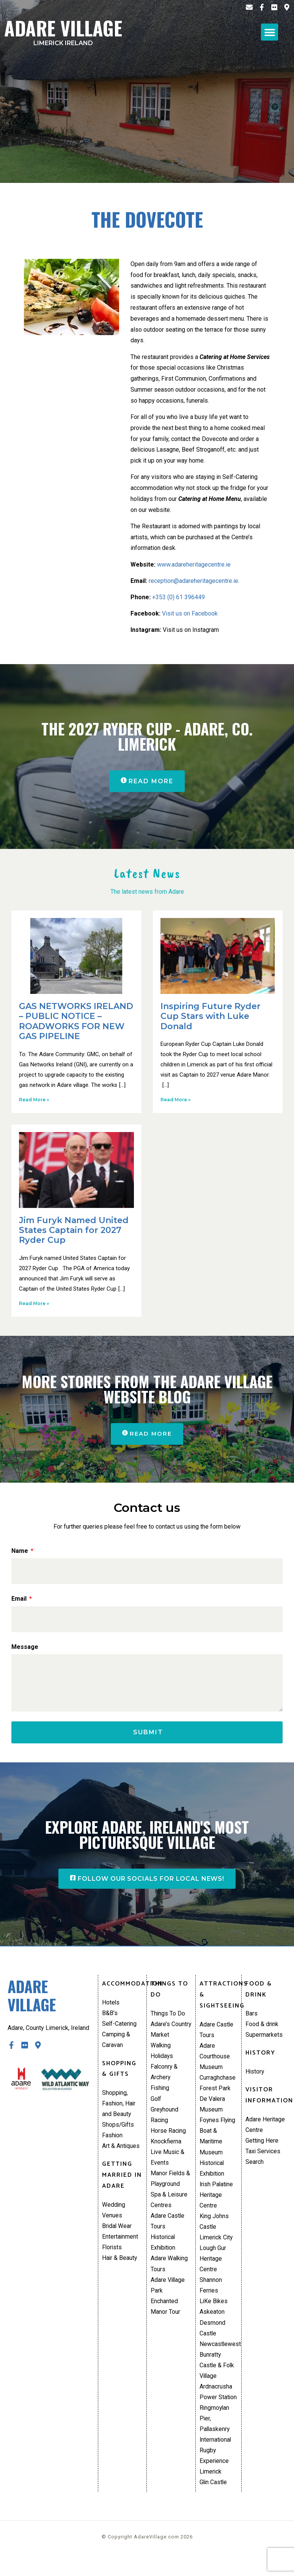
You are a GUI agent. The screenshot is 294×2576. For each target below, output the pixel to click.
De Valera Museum (212, 2112)
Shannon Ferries (211, 2298)
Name (20, 1551)
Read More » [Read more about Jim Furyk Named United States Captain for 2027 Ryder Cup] (34, 1304)
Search (254, 2169)
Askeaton (212, 2325)
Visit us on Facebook (190, 613)
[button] (269, 32)
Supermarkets (264, 2041)
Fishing (160, 2095)
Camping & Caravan (116, 2046)
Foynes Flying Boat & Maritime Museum (218, 2145)
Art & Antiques (121, 2154)
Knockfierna (166, 2150)
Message (24, 1648)
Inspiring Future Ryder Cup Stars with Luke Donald (210, 1016)
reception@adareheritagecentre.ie (193, 580)
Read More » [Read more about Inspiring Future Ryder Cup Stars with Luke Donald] (175, 1100)
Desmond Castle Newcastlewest (218, 2347)
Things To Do (168, 2019)
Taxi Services (263, 2158)
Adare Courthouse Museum (215, 2062)
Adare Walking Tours (170, 2276)
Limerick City (217, 2248)
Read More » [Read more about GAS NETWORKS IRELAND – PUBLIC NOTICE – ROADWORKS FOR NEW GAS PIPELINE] (34, 1100)
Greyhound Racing (165, 2123)
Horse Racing (168, 2139)
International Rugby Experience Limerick (216, 2473)
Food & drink (262, 2030)
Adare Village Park (168, 2298)
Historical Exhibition (163, 2254)
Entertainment (120, 2246)
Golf (156, 2106)
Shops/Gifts (118, 2132)
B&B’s (110, 2019)
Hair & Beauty (120, 2268)
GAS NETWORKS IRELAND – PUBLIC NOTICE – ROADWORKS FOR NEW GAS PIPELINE (76, 1021)
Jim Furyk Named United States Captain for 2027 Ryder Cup (74, 1231)
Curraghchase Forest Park (218, 2090)
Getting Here (262, 2147)
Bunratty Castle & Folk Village (217, 2379)
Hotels (111, 2008)
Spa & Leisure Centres (169, 2210)
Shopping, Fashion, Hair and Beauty (119, 2111)
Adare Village (63, 30)
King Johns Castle (214, 2232)
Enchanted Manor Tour (165, 2319)
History (255, 2078)
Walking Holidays (162, 2057)
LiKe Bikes (214, 2314)
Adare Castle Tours (168, 2232)
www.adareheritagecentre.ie (194, 564)
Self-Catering (119, 2030)
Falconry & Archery (164, 2079)
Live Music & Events (168, 2166)
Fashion (112, 2143)
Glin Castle (214, 2500)
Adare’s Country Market (171, 2035)
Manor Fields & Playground (171, 2188)
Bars (251, 2019)
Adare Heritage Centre (265, 2132)
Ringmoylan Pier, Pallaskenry (215, 2434)
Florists (112, 2257)
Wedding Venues (114, 2219)
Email (19, 1599)
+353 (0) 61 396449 (178, 597)
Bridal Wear (117, 2235)
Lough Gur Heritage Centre (213, 2270)
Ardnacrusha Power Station (218, 2407)
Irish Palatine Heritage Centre (217, 2205)
